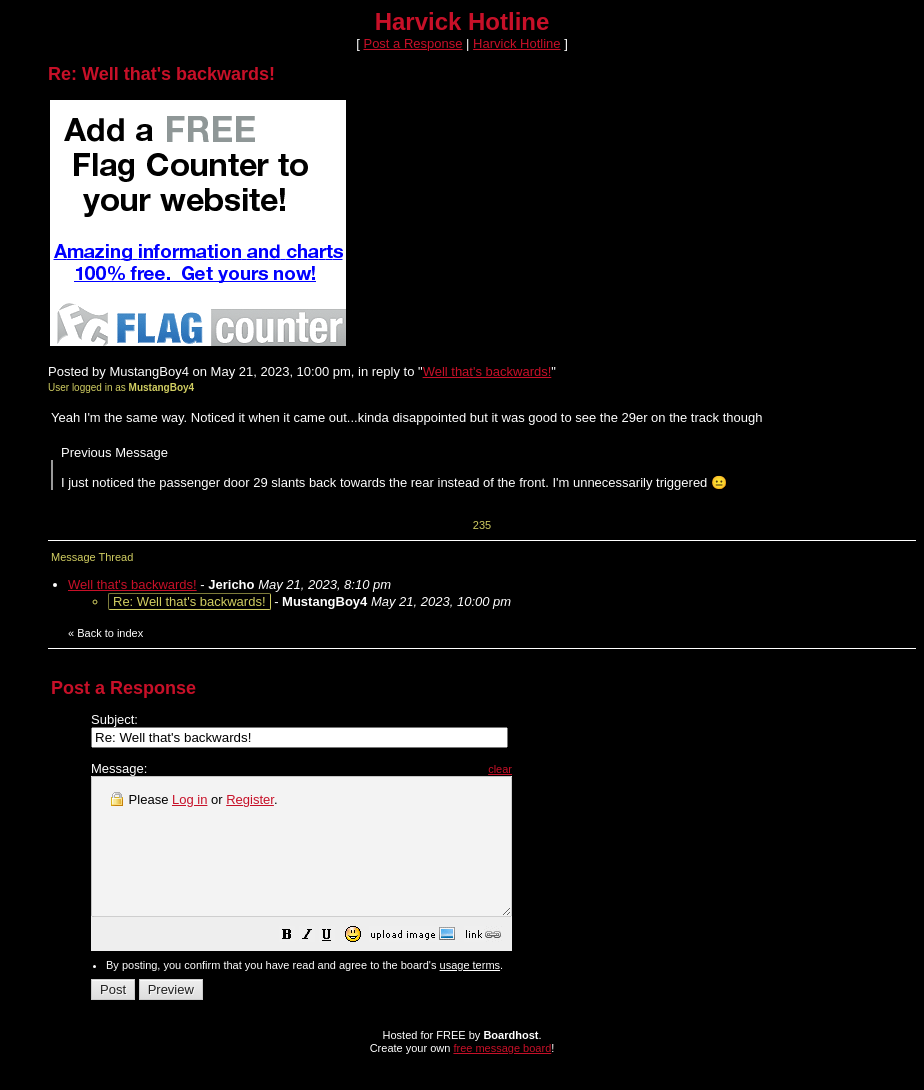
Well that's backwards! (487, 371)
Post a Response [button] (412, 43)
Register (250, 799)
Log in (189, 799)
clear (550, 769)
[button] (337, 964)
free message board (502, 1075)
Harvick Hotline (516, 43)
